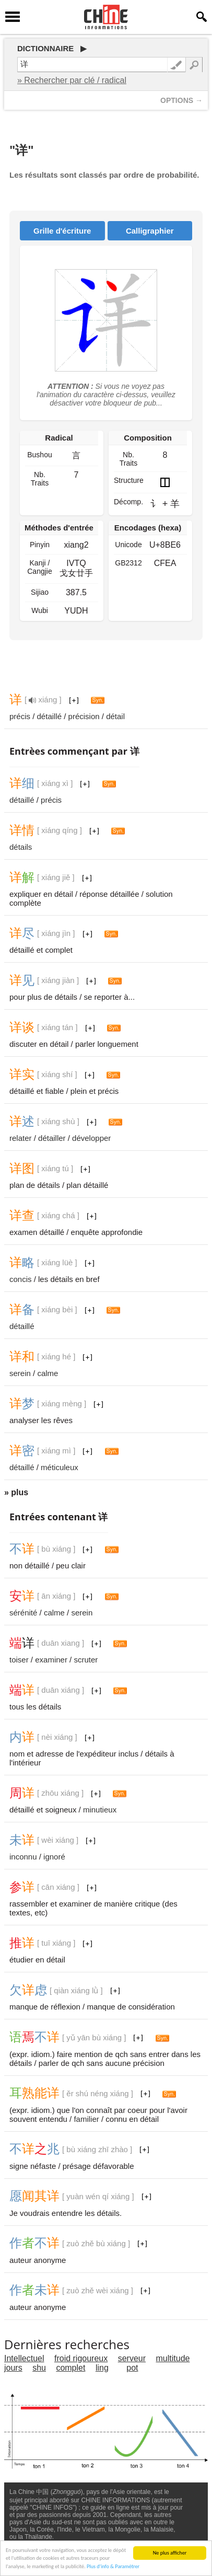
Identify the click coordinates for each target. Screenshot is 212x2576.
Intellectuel (24, 2358)
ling (102, 2367)
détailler (52, 1138)
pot (132, 2367)
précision (84, 716)
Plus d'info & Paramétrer (113, 2571)
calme (47, 1373)
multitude (173, 2358)
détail (115, 716)
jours (13, 2367)
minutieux (99, 1809)
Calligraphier (150, 230)
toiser (19, 1659)
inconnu (23, 1856)
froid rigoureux (81, 2358)
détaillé (49, 716)
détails (20, 846)
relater (20, 1138)
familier (86, 2119)
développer (91, 1138)
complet (70, 2367)
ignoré (54, 1856)
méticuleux (59, 1467)
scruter (86, 1659)
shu (39, 2367)
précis (19, 716)
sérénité (23, 1612)
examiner (51, 1659)
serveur (132, 2358)
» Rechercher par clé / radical (71, 80)
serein (20, 1373)
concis (20, 1279)
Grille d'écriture (62, 230)
